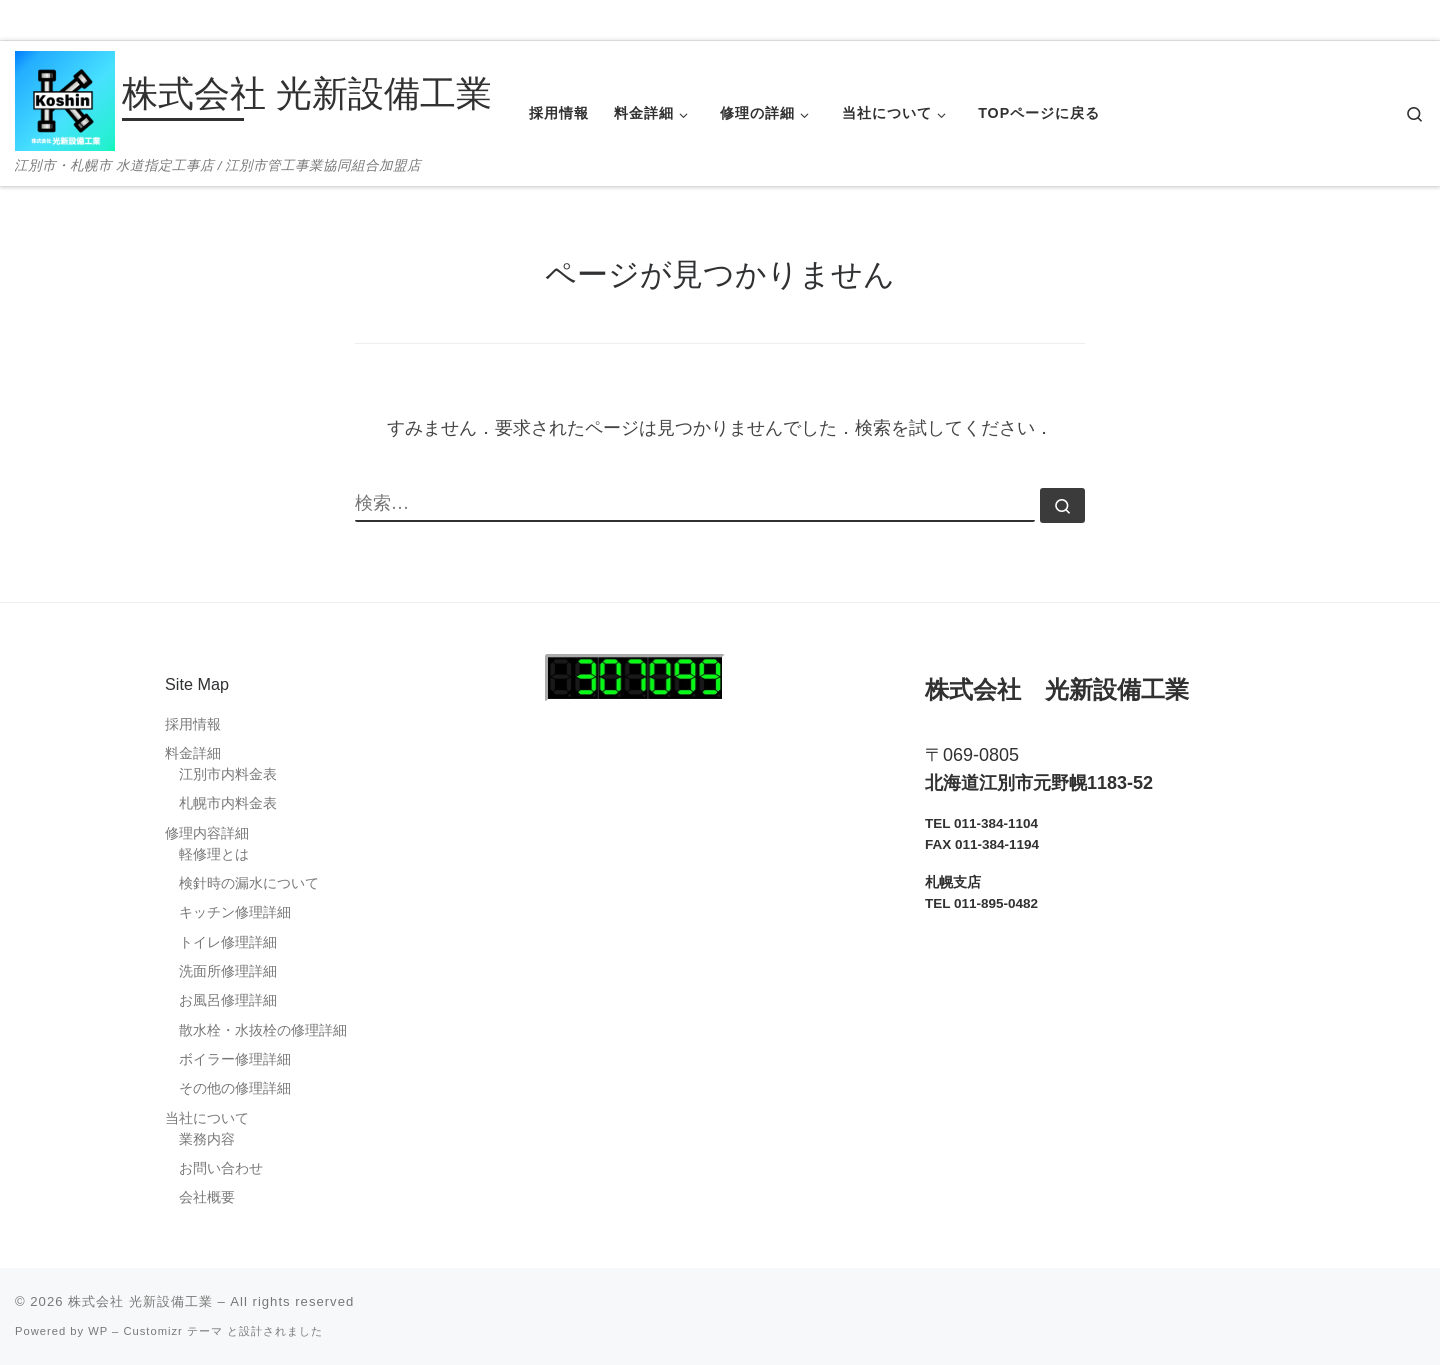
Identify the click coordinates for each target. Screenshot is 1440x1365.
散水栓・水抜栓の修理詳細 (263, 1030)
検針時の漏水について (249, 883)
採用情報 (193, 724)
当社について (207, 1118)
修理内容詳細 (207, 833)
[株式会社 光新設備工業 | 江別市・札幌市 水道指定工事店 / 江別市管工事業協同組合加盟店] (65, 98)
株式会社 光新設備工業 (140, 1301)
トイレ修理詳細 (228, 942)
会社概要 (207, 1197)
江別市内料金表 (228, 774)
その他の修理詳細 (235, 1088)
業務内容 (207, 1139)
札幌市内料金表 (228, 803)
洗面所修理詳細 (228, 971)
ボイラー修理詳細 (235, 1059)
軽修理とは (214, 854)
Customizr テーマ (172, 1331)
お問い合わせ (221, 1168)
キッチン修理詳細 (235, 912)
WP (98, 1331)
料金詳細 (193, 753)
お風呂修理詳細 (228, 1000)
